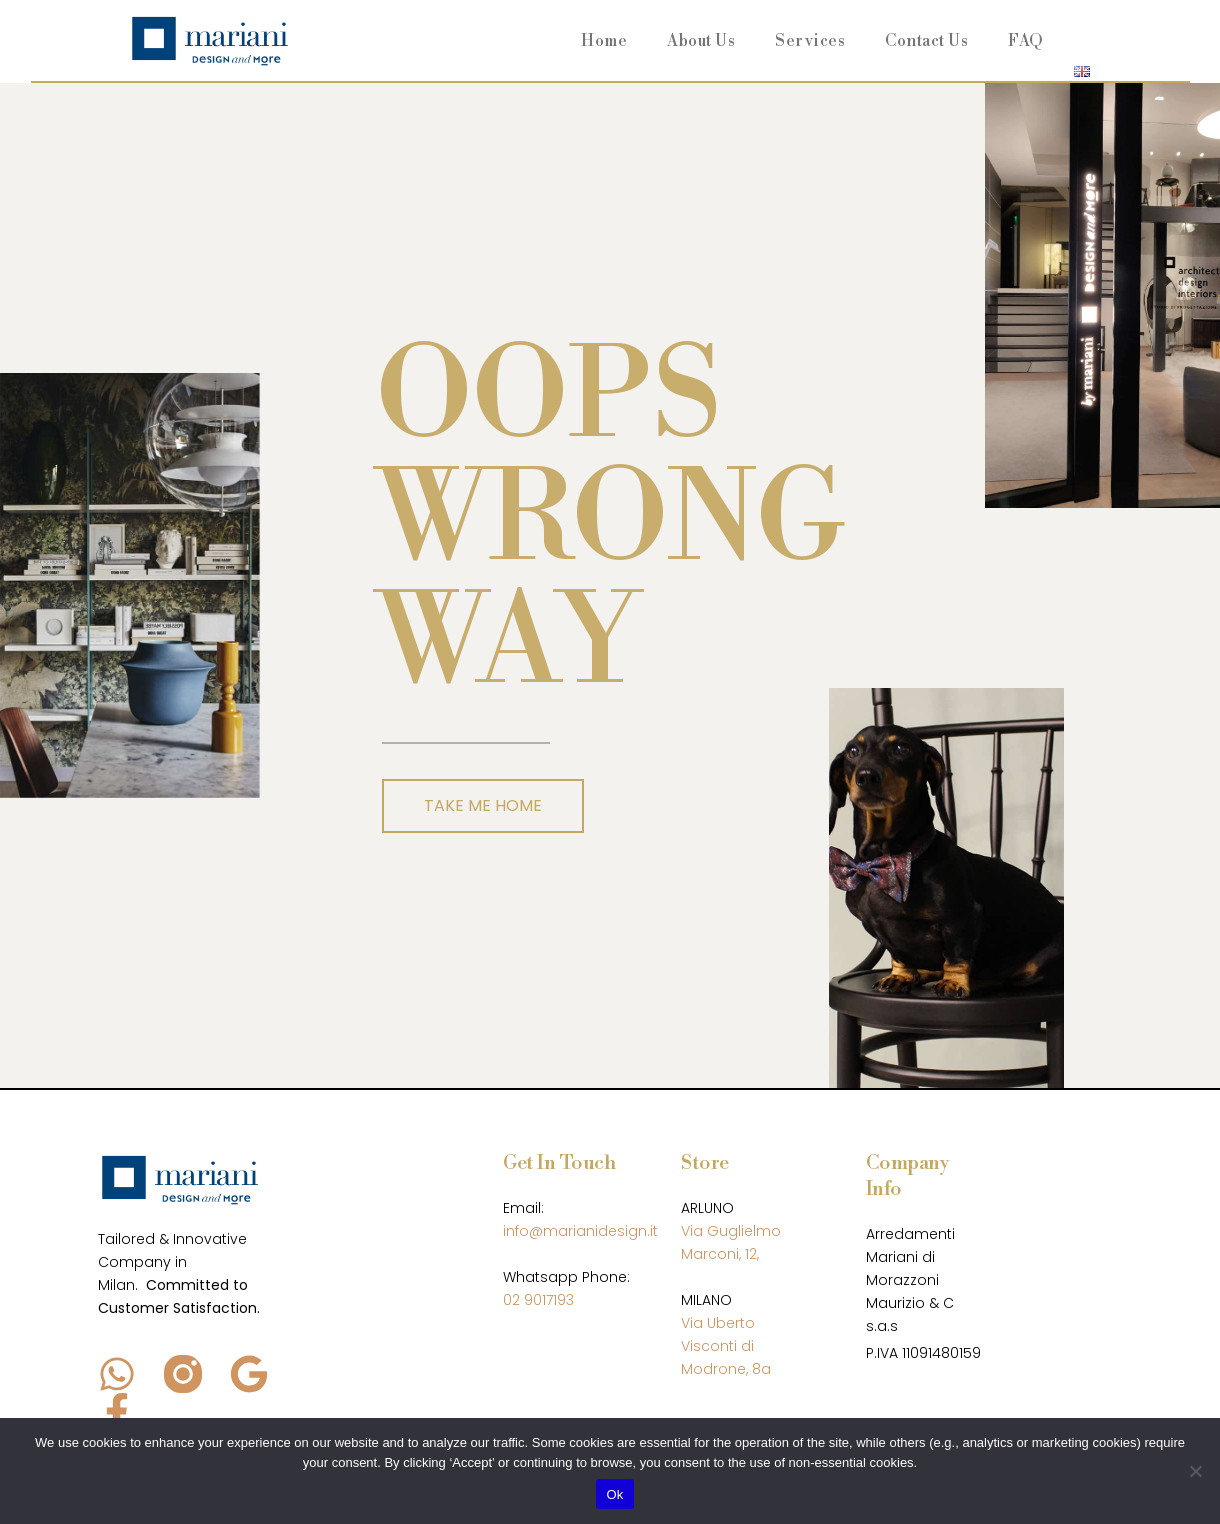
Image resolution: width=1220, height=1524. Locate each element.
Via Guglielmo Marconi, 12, (731, 1242)
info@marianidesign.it (580, 1231)
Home (604, 41)
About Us (701, 41)
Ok (614, 1494)
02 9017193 (538, 1300)
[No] (1195, 1471)
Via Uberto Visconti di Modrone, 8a (726, 1346)
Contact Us (926, 41)
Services (810, 41)
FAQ (1026, 41)
